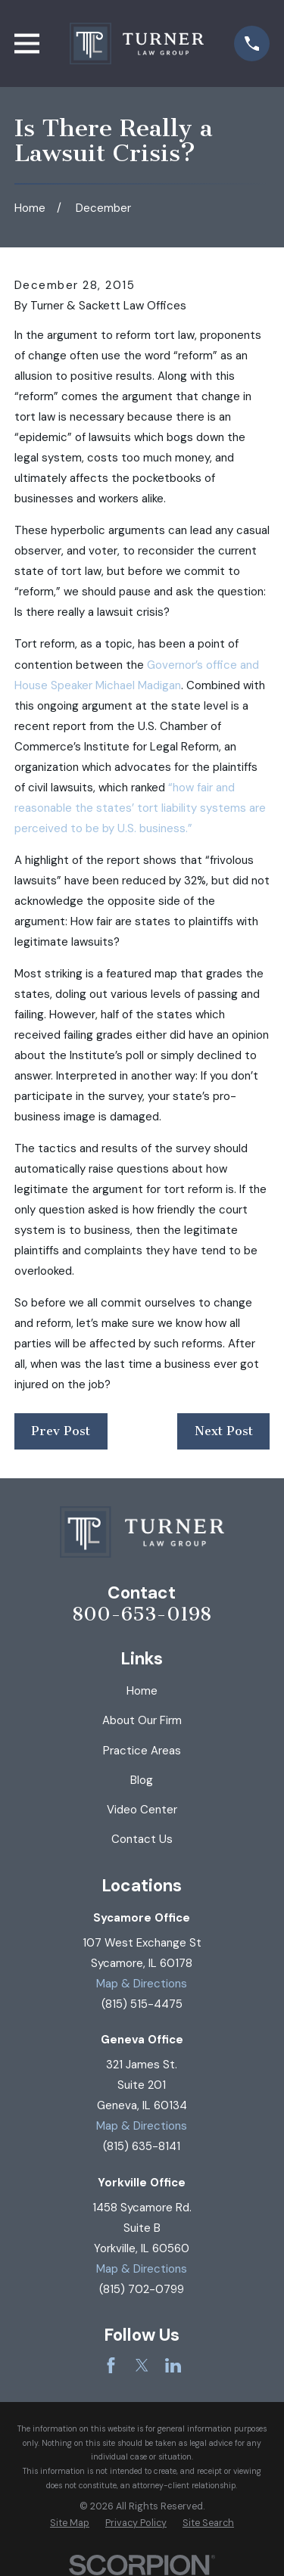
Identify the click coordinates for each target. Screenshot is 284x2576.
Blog (141, 1780)
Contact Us (142, 1839)
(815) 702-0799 (141, 2289)
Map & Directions (141, 1983)
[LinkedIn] (173, 2365)
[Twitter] (142, 2365)
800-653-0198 (141, 1615)
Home (142, 1690)
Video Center (142, 1809)
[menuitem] (69, 2523)
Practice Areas (142, 1750)
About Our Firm (142, 1720)
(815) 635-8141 (141, 2146)
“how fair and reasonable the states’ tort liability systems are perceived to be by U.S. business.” (140, 808)
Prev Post (60, 1431)
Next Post (224, 1431)
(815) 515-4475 (142, 2004)
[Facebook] (111, 2365)
